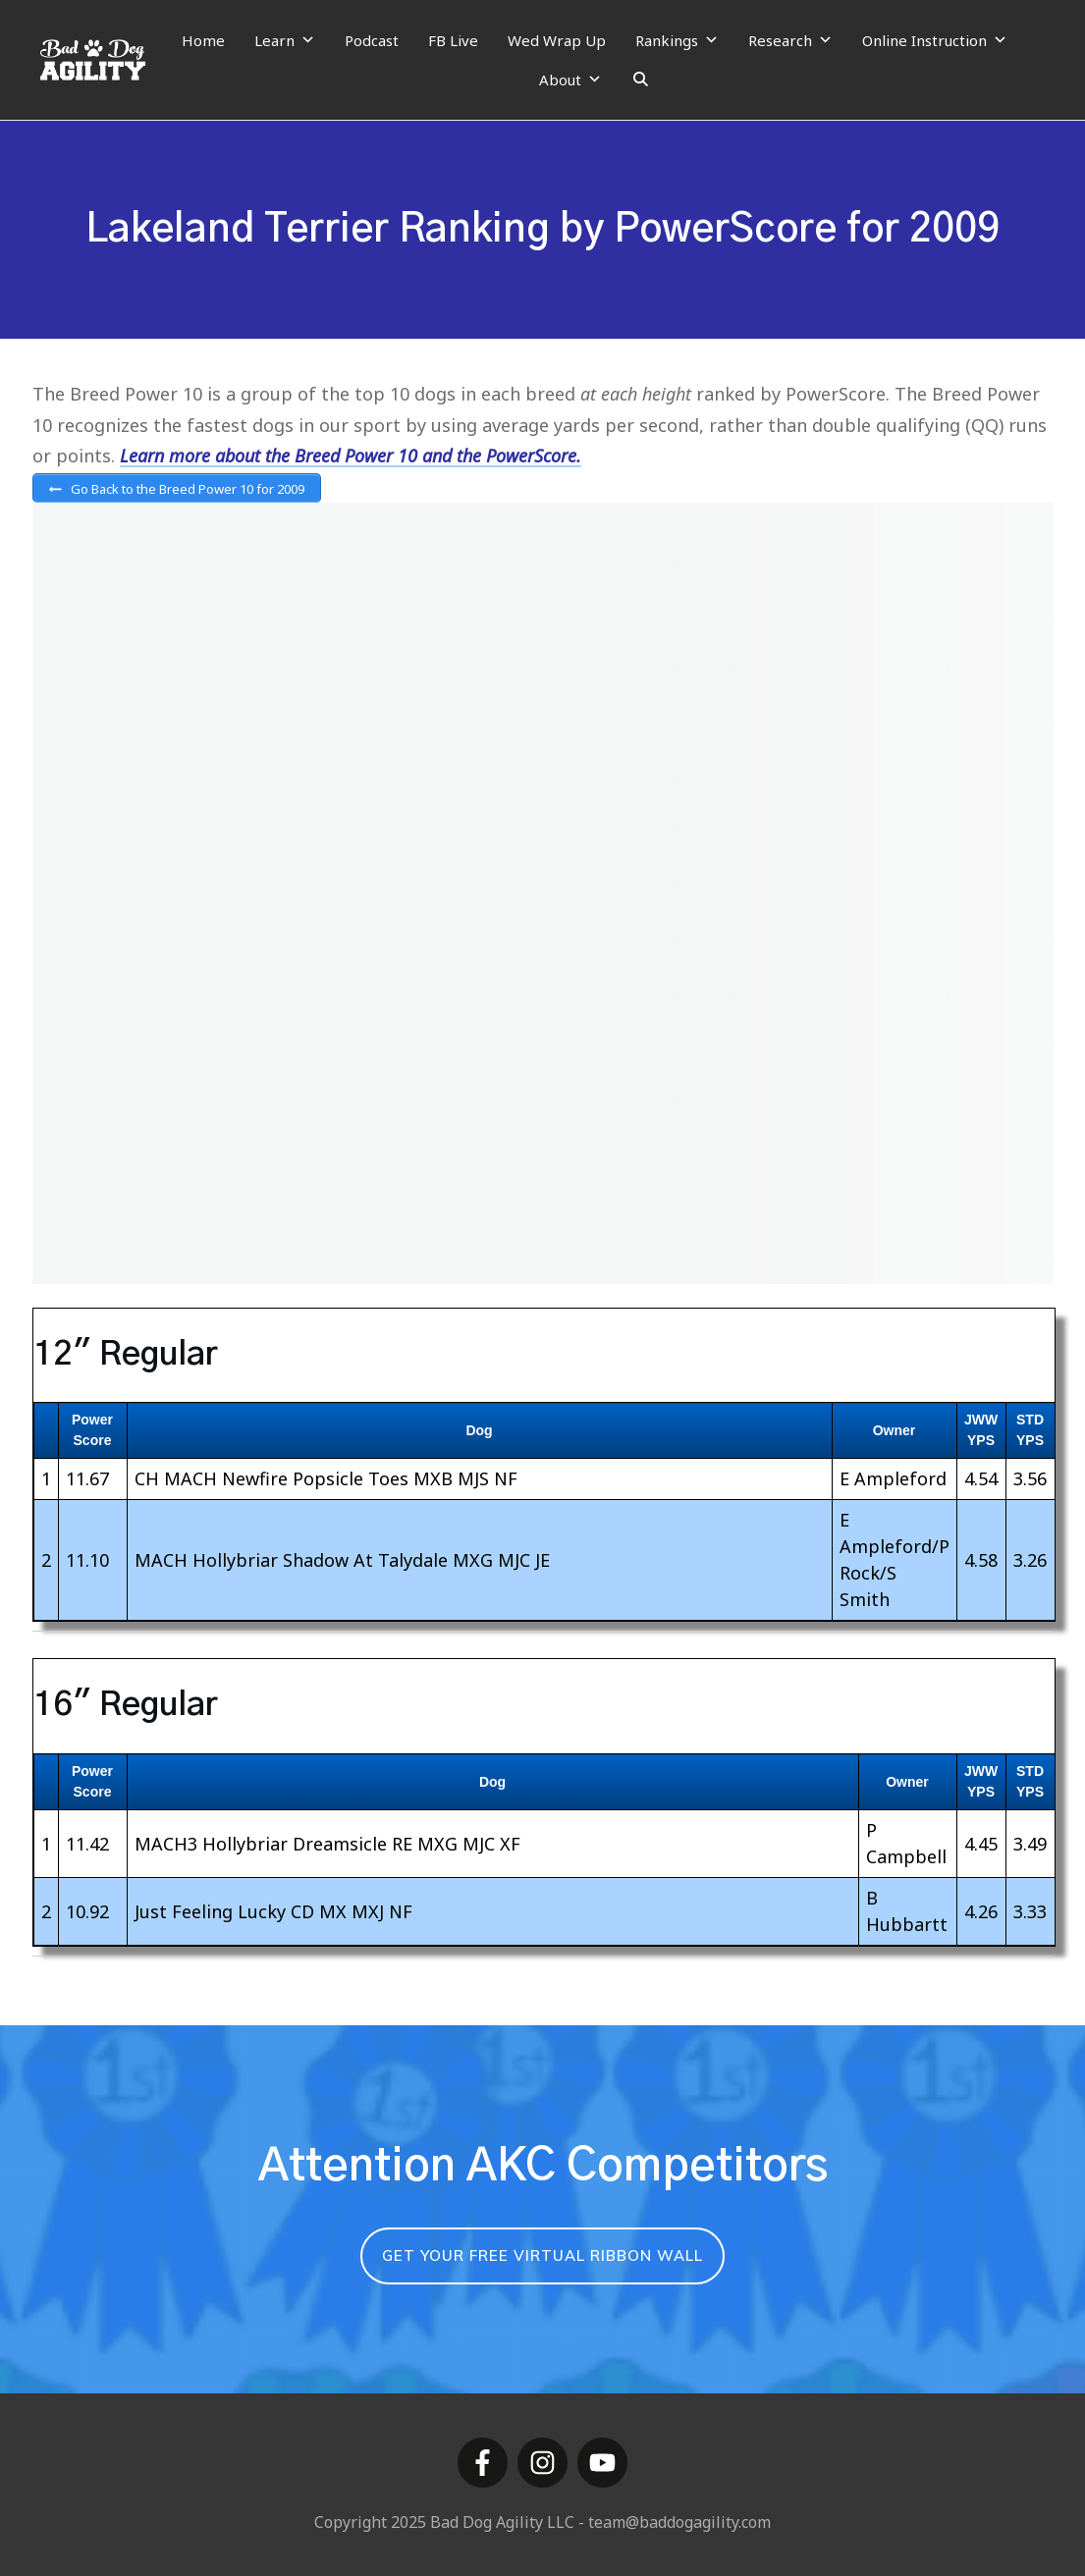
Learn (284, 40)
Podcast (372, 40)
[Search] (640, 79)
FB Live (453, 40)
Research (790, 40)
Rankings (677, 40)
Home (203, 40)
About (570, 79)
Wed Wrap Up (557, 40)
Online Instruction (934, 40)
